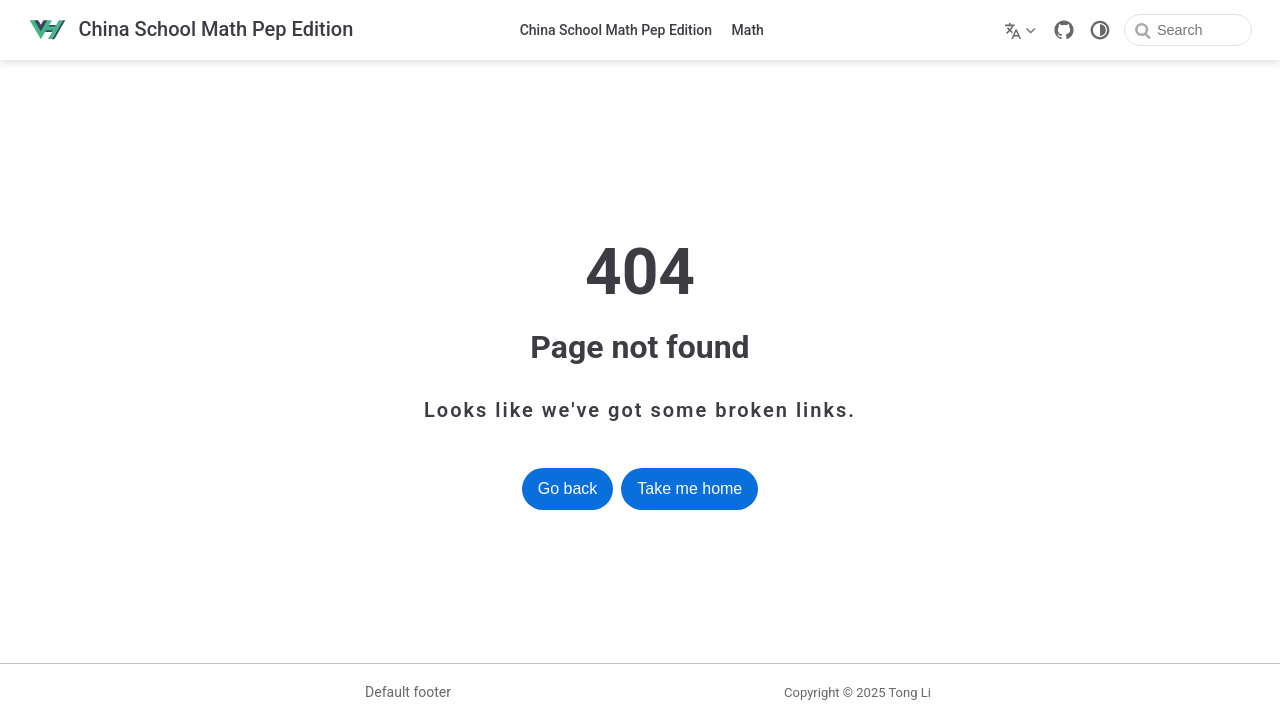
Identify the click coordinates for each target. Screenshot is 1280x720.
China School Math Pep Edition (616, 30)
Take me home (689, 488)
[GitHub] (1064, 30)
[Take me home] (190, 30)
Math (748, 30)
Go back (568, 488)
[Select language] (1022, 30)
